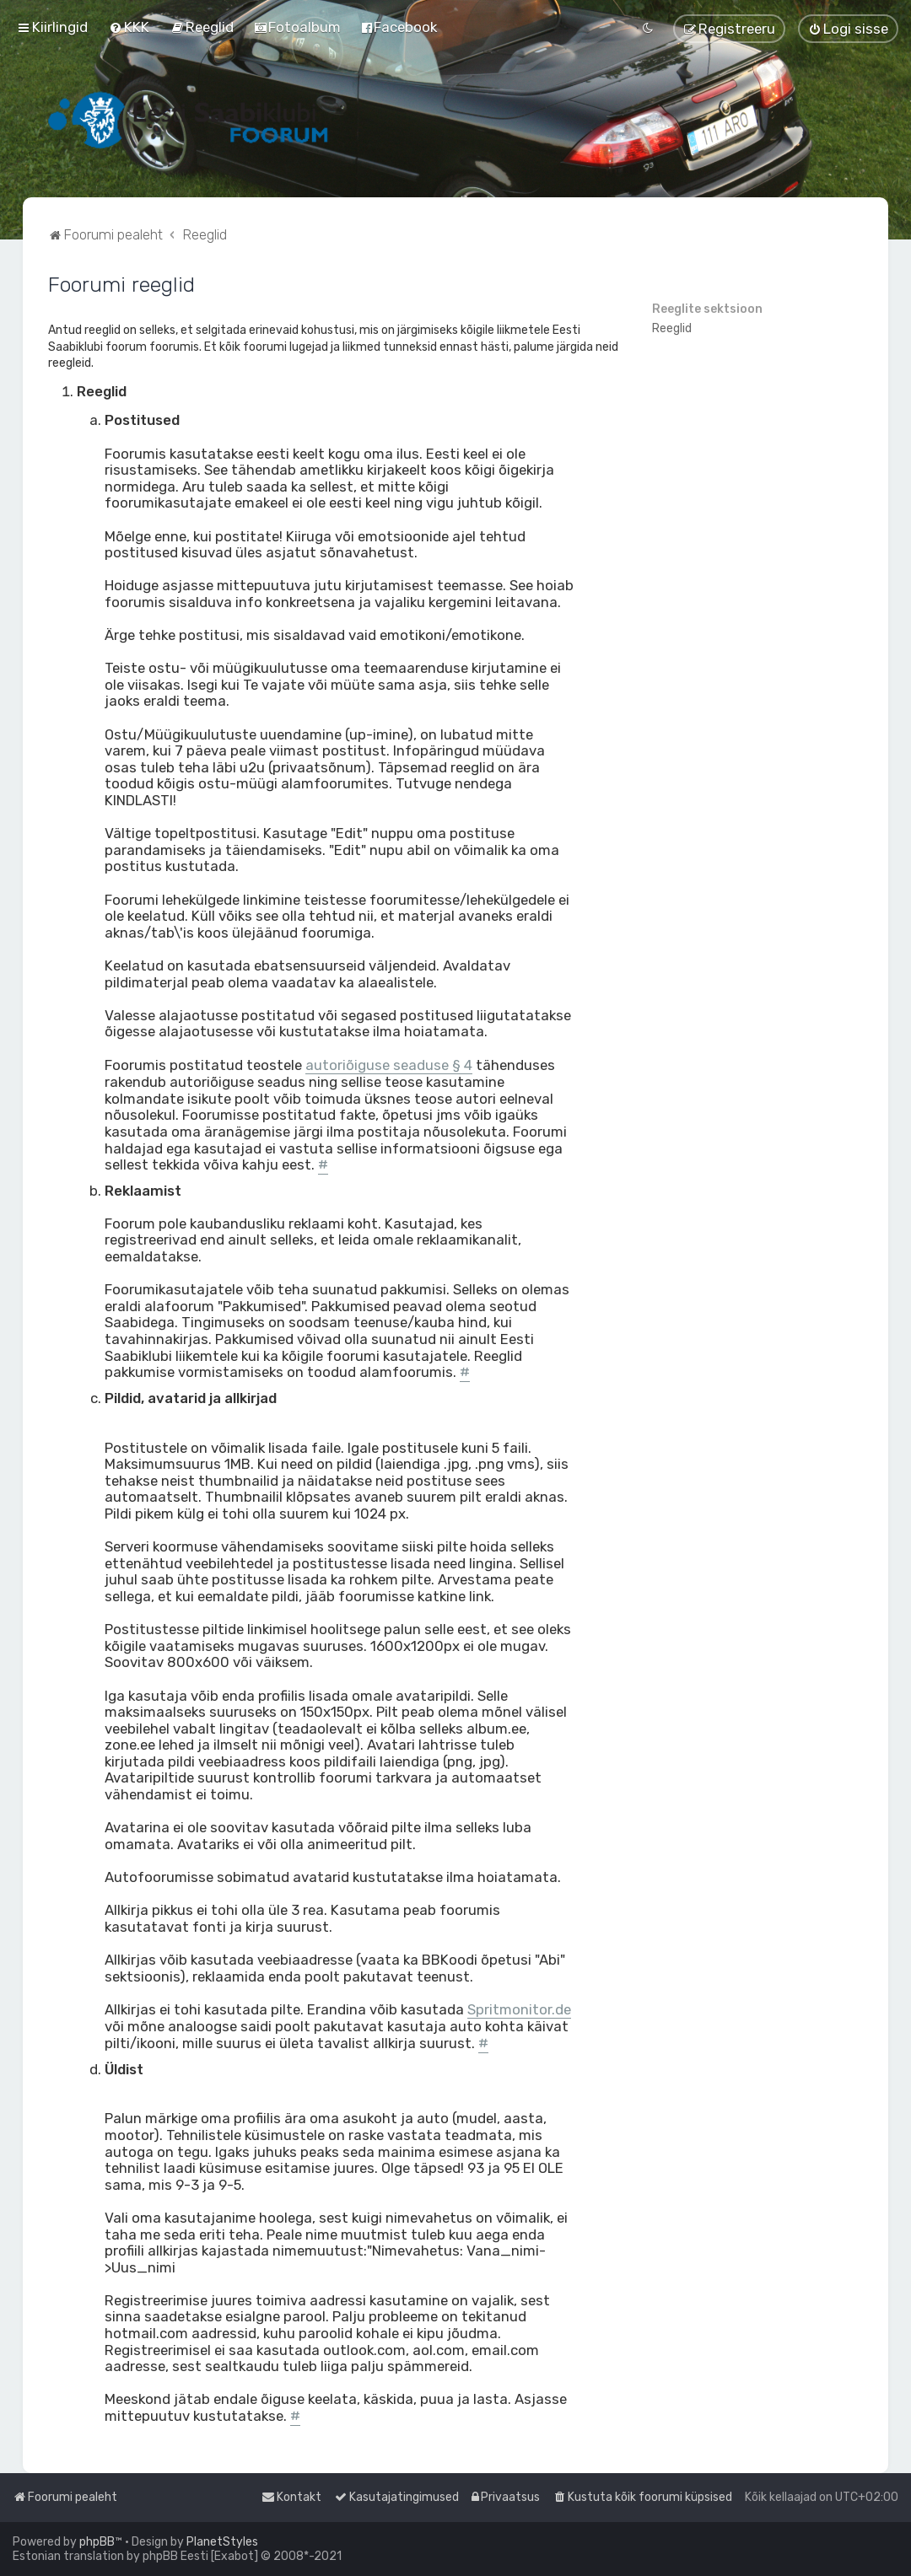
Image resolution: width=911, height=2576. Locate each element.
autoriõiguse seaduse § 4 (388, 1065)
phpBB (97, 2542)
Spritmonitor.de (519, 2010)
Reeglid (672, 328)
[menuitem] (129, 27)
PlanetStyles (222, 2542)
